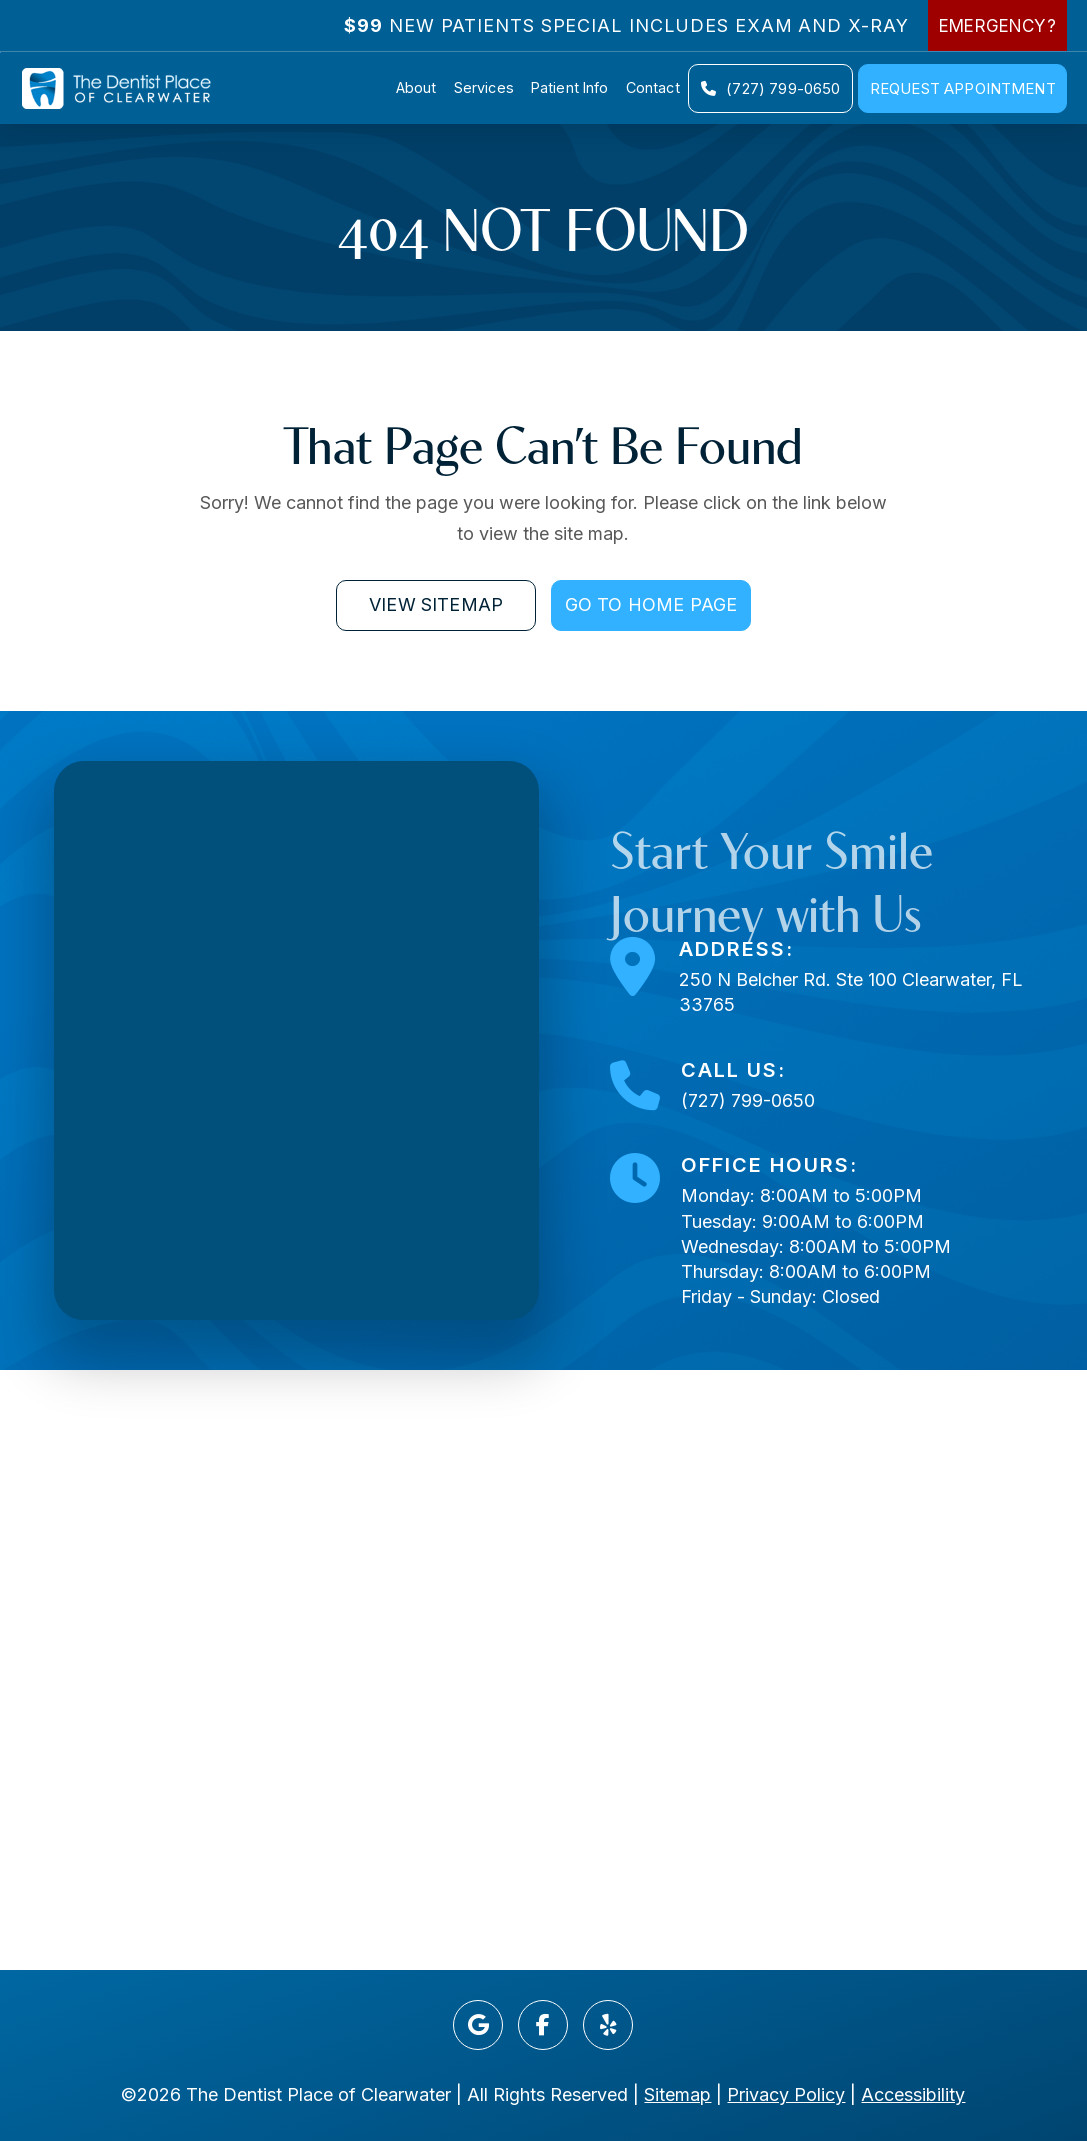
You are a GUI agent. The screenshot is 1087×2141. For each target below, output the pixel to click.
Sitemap (677, 2094)
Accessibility (913, 2094)
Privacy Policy (786, 2094)
